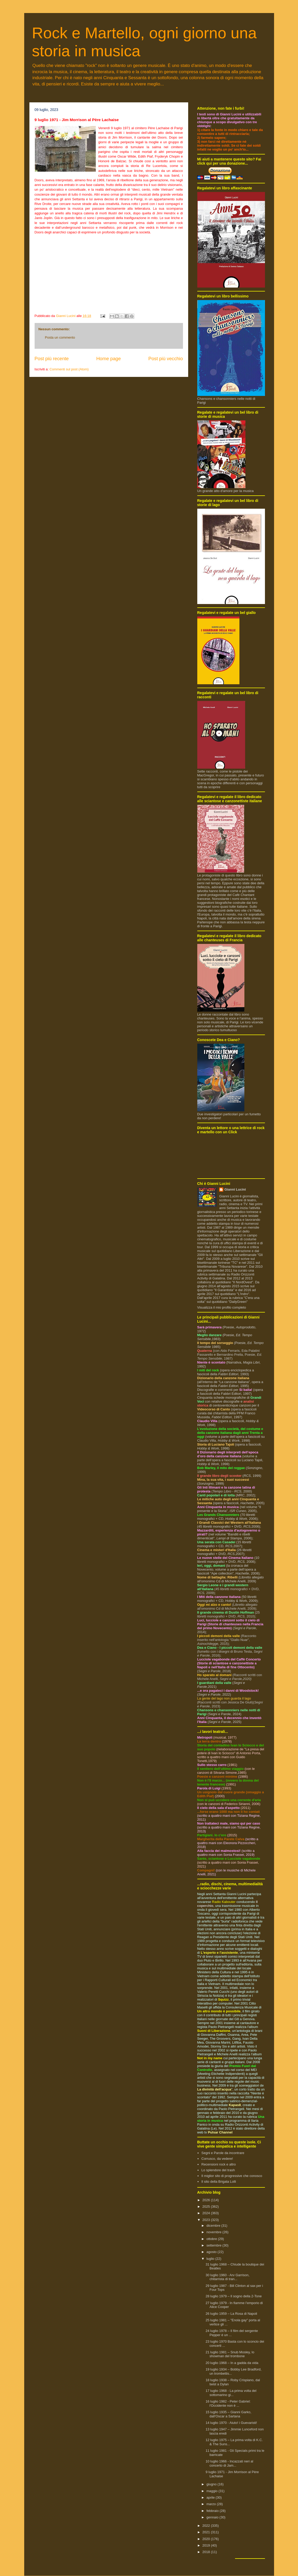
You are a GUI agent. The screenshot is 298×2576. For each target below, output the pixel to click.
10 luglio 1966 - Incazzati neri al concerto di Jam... (229, 2463)
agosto (212, 2252)
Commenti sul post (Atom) (68, 369)
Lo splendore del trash (218, 2170)
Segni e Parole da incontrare (222, 2153)
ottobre (212, 2239)
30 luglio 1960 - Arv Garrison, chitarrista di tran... (227, 2277)
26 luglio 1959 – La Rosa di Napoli (231, 2314)
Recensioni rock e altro (218, 2164)
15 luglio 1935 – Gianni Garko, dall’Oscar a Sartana (228, 2414)
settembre (214, 2245)
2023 (206, 2220)
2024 (206, 2213)
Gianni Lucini (235, 1189)
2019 (206, 2545)
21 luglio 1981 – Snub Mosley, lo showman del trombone (230, 2354)
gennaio (212, 2517)
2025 (206, 2206)
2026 (206, 2200)
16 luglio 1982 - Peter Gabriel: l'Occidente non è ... (228, 2403)
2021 (206, 2532)
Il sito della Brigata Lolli (218, 2181)
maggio (212, 2491)
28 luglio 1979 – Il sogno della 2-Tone (234, 2296)
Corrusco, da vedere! (217, 2159)
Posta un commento (60, 337)
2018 (206, 2552)
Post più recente (52, 358)
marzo (211, 2504)
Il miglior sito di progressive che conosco (231, 2176)
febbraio (213, 2511)
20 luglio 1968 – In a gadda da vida (232, 2363)
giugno (212, 2484)
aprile (210, 2497)
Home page (108, 358)
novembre (214, 2232)
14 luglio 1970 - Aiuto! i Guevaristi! (231, 2423)
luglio (210, 2259)
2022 (206, 2526)
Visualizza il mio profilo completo (221, 1307)
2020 (206, 2539)
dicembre (213, 2225)
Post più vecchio (165, 358)
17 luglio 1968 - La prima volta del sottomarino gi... (231, 2393)
